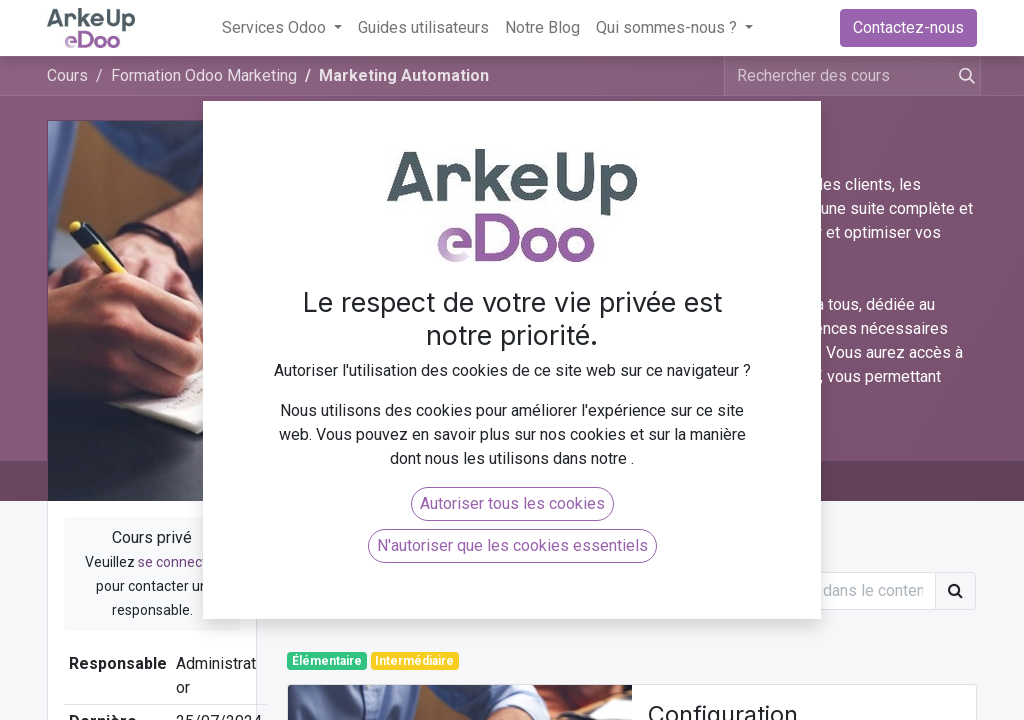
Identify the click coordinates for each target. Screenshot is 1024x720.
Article (329, 551)
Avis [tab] (413, 480)
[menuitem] (423, 28)
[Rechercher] (963, 76)
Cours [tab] (334, 480)
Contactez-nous (908, 27)
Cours (67, 75)
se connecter (179, 562)
